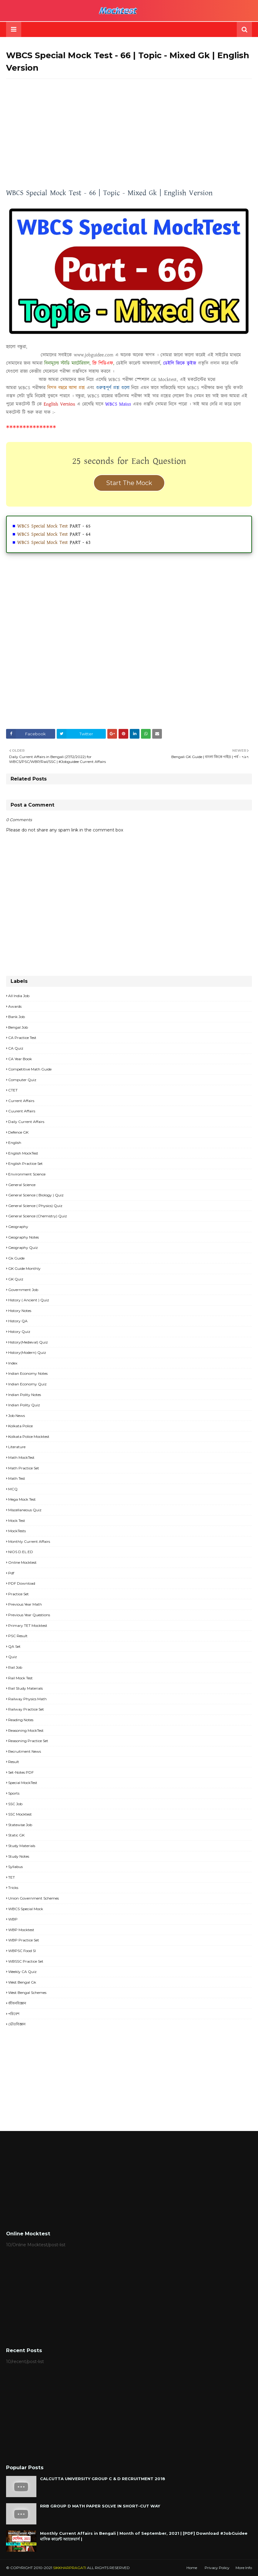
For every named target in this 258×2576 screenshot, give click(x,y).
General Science (21, 1184)
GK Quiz (15, 1279)
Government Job (23, 1289)
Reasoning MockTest (26, 1730)
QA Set (14, 1646)
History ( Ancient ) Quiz (28, 1300)
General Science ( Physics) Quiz (35, 1205)
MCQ (13, 1489)
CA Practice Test (22, 1037)
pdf (11, 1573)
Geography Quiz (23, 1247)
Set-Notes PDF (21, 1772)
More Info (244, 2567)
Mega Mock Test (22, 1499)
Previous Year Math (25, 1604)
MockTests (17, 1531)
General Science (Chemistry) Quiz (37, 1216)
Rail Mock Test (20, 1678)
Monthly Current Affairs (29, 1541)
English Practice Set (25, 1163)
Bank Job (16, 1016)
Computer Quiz (22, 1079)
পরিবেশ (13, 2013)
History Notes (19, 1310)
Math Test (16, 1478)
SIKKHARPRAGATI (69, 2567)
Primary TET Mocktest (27, 1625)
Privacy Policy (217, 2567)
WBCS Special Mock (25, 1909)
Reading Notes (20, 1720)
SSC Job (15, 1804)
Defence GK (18, 1132)
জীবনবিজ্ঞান (17, 2003)
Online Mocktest (22, 1562)
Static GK (16, 1835)
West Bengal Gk (22, 1982)
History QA (18, 1321)
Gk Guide (16, 1258)
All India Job (18, 995)
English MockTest (23, 1153)
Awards (15, 1006)
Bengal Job (18, 1027)
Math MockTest (21, 1457)
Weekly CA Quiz (22, 1971)
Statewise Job (20, 1824)
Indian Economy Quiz (27, 1384)
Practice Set (18, 1594)
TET (11, 1877)
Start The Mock (129, 483)
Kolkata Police (20, 1426)
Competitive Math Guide (30, 1069)
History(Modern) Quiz (27, 1352)
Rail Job (15, 1667)
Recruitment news (24, 1751)
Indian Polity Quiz (24, 1405)
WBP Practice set (23, 1940)
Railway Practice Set (26, 1709)
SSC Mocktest (20, 1814)
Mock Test (16, 1520)
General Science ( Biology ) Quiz (36, 1195)
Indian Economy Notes (28, 1373)
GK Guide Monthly (24, 1268)
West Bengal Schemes (27, 1992)
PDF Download (21, 1583)
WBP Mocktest (21, 1929)
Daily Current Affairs (26, 1121)
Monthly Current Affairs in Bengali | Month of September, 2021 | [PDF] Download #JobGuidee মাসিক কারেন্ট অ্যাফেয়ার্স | (143, 2536)
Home (191, 2567)
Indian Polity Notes (24, 1394)
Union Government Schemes (33, 1898)
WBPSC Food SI (22, 1950)
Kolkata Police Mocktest (28, 1436)
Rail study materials (25, 1688)
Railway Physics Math (27, 1699)
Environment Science (26, 1174)
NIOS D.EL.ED (20, 1551)
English (14, 1142)
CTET (13, 1090)
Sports (13, 1793)
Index (12, 1363)
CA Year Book (20, 1059)
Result (13, 1761)
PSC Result (18, 1636)
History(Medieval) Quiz (28, 1342)
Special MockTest (22, 1782)
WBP (13, 1919)
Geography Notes (23, 1237)
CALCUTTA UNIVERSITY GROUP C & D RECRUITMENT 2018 (102, 2478)
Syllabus (15, 1866)
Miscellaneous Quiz (25, 1510)
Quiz (12, 1656)
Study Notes (18, 1856)
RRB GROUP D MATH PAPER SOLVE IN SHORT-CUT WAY (100, 2506)
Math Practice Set (23, 1468)
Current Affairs (21, 1100)
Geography (18, 1226)
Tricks (13, 1887)
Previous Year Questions (29, 1615)
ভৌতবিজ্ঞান (16, 2024)
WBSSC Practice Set (25, 1961)
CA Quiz (15, 1048)
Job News (16, 1415)
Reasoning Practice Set (28, 1740)
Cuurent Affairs (21, 1111)
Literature (16, 1447)
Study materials (21, 1845)
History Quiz (19, 1331)
